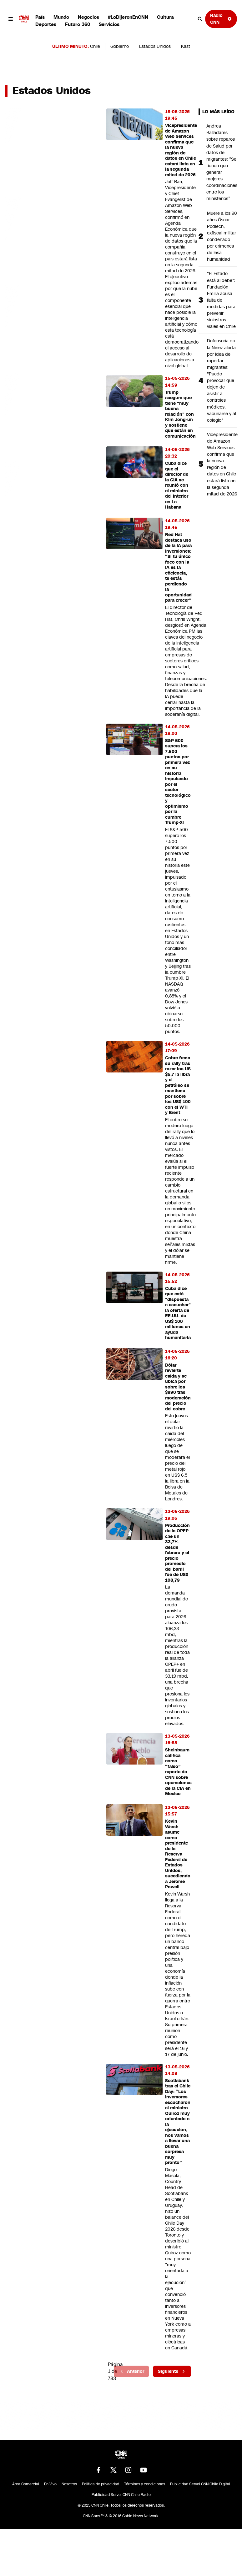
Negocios (88, 17)
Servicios (109, 24)
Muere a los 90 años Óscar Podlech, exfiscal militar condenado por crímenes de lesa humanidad (222, 236)
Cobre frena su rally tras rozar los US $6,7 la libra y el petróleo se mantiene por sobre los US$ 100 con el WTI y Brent (178, 1085)
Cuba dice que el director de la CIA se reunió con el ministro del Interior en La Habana (176, 485)
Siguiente (172, 2371)
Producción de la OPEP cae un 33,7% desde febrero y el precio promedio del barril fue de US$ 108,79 (177, 1553)
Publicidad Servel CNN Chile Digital (200, 2484)
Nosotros (69, 2484)
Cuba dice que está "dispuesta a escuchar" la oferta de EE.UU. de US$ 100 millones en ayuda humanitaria (178, 1313)
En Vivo (50, 2484)
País (40, 17)
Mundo (61, 17)
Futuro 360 (77, 24)
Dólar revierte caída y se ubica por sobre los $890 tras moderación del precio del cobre (178, 1387)
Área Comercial (25, 2484)
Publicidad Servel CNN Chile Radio (121, 2494)
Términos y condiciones (144, 2484)
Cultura (165, 17)
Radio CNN (221, 18)
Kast (185, 46)
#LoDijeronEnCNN (128, 17)
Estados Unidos (155, 46)
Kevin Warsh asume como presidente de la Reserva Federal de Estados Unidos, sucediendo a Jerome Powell (177, 1854)
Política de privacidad (100, 2484)
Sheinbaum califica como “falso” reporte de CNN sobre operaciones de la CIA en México (178, 1772)
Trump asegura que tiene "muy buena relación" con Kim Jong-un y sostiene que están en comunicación (180, 414)
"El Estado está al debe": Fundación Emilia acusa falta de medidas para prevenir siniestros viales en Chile (221, 299)
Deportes (45, 24)
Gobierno (119, 46)
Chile (95, 46)
